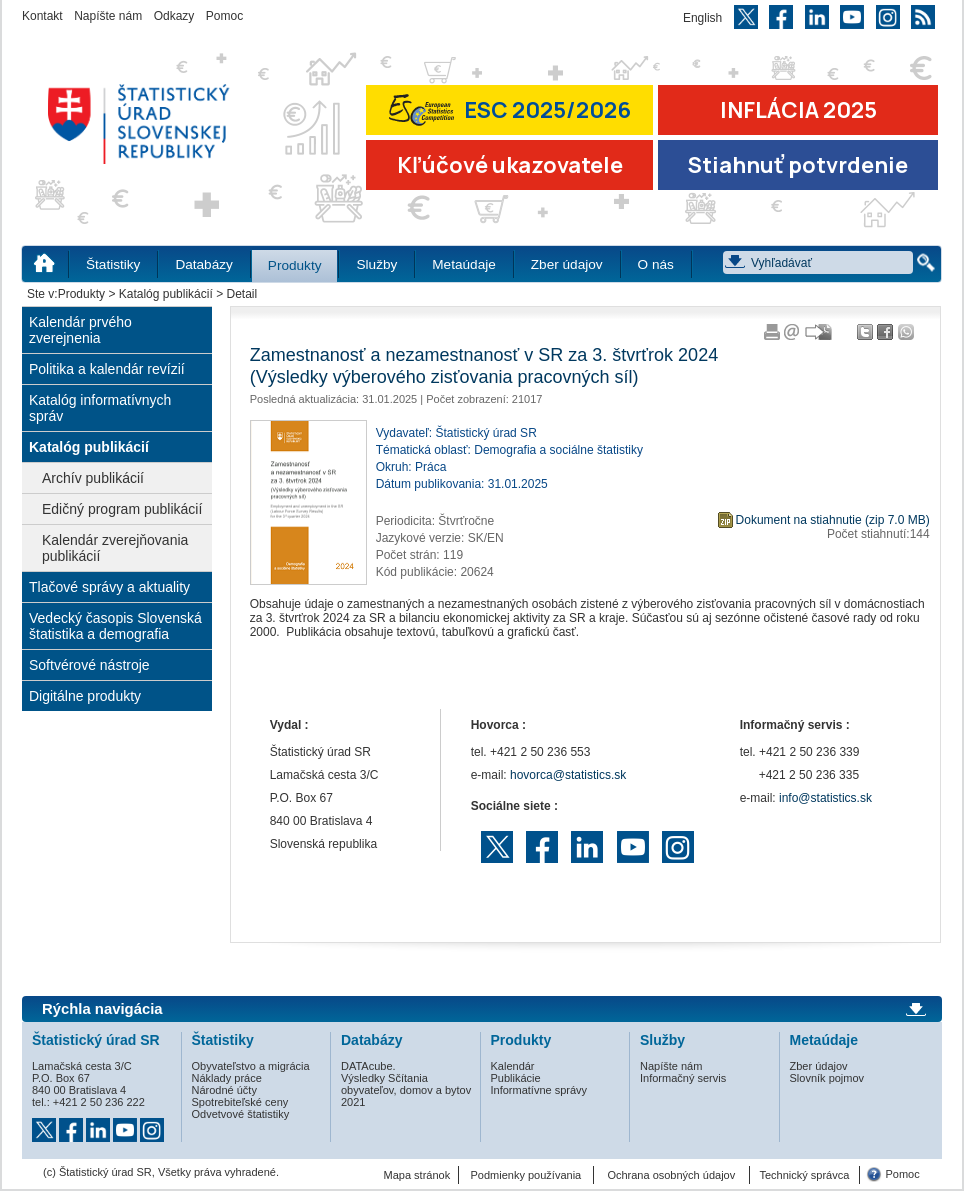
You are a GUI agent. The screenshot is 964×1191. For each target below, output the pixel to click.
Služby (376, 264)
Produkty (295, 265)
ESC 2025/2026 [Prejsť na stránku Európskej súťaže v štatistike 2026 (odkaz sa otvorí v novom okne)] (510, 109)
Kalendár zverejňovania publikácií (115, 548)
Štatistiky (113, 264)
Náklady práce (227, 1078)
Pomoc (224, 16)
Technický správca (804, 1175)
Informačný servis (683, 1078)
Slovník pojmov (827, 1078)
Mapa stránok (417, 1175)
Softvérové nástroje (89, 665)
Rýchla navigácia (102, 1009)
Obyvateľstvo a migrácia (251, 1066)
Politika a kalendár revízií (107, 369)
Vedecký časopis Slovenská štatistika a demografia (115, 626)
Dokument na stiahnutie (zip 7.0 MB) (833, 520)
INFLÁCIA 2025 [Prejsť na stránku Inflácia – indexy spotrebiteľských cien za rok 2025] (798, 110)
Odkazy (174, 16)
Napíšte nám (108, 16)
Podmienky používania (526, 1175)
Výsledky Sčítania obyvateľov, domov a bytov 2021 (406, 1090)
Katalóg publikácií (166, 294)
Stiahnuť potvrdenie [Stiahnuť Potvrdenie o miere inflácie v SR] (798, 165)
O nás (656, 264)
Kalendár (513, 1066)
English (702, 18)
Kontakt (42, 16)
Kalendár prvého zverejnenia (80, 330)
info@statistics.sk (825, 798)
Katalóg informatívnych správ (100, 408)
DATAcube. (368, 1066)
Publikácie (516, 1078)
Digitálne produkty (85, 696)
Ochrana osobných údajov (671, 1175)
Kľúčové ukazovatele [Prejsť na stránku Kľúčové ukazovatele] (510, 165)
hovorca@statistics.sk (568, 775)
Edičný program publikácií (122, 509)
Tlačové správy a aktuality (109, 587)
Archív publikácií (93, 478)
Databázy (203, 264)
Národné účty (224, 1090)
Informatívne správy (539, 1090)
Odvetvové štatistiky (241, 1114)
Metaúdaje (463, 264)
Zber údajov (567, 264)
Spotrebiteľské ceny (240, 1102)
